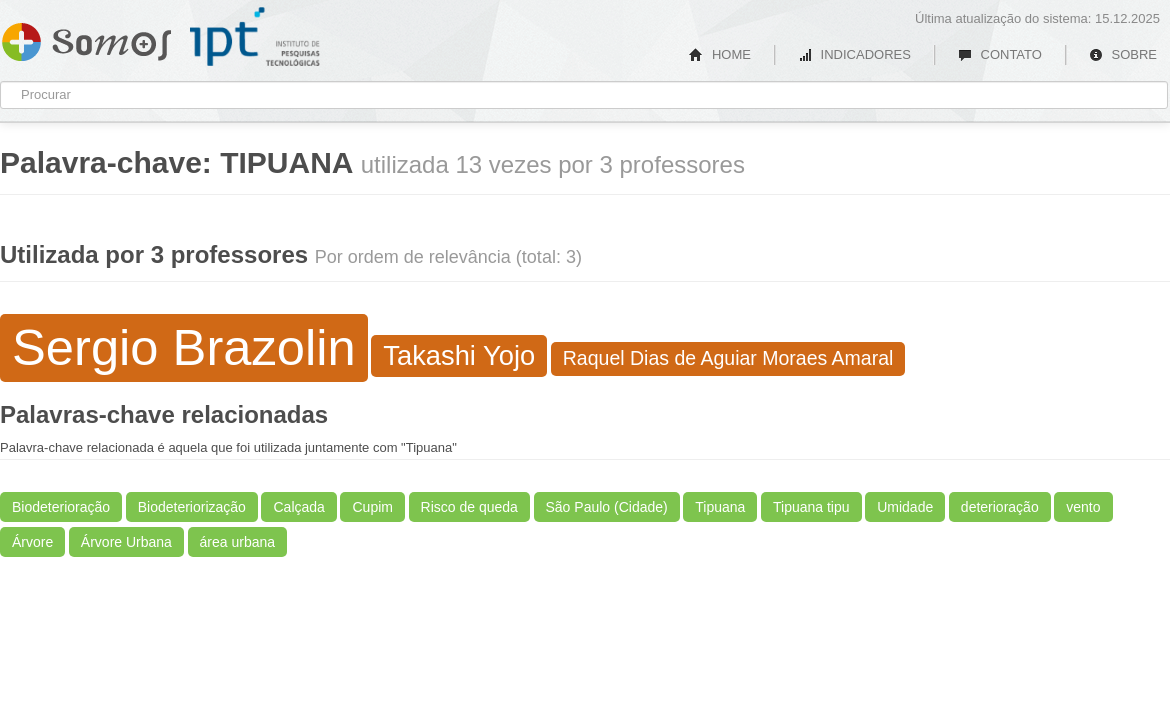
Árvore (32, 542)
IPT (255, 37)
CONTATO (1000, 54)
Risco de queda (469, 507)
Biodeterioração (61, 507)
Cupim (372, 507)
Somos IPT (86, 38)
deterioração (1000, 507)
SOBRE (1123, 54)
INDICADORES (854, 54)
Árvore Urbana (126, 542)
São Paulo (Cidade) (607, 507)
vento (1083, 507)
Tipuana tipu (811, 507)
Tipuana (720, 507)
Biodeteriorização (192, 507)
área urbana (238, 542)
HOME (720, 54)
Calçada (298, 507)
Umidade (905, 507)
